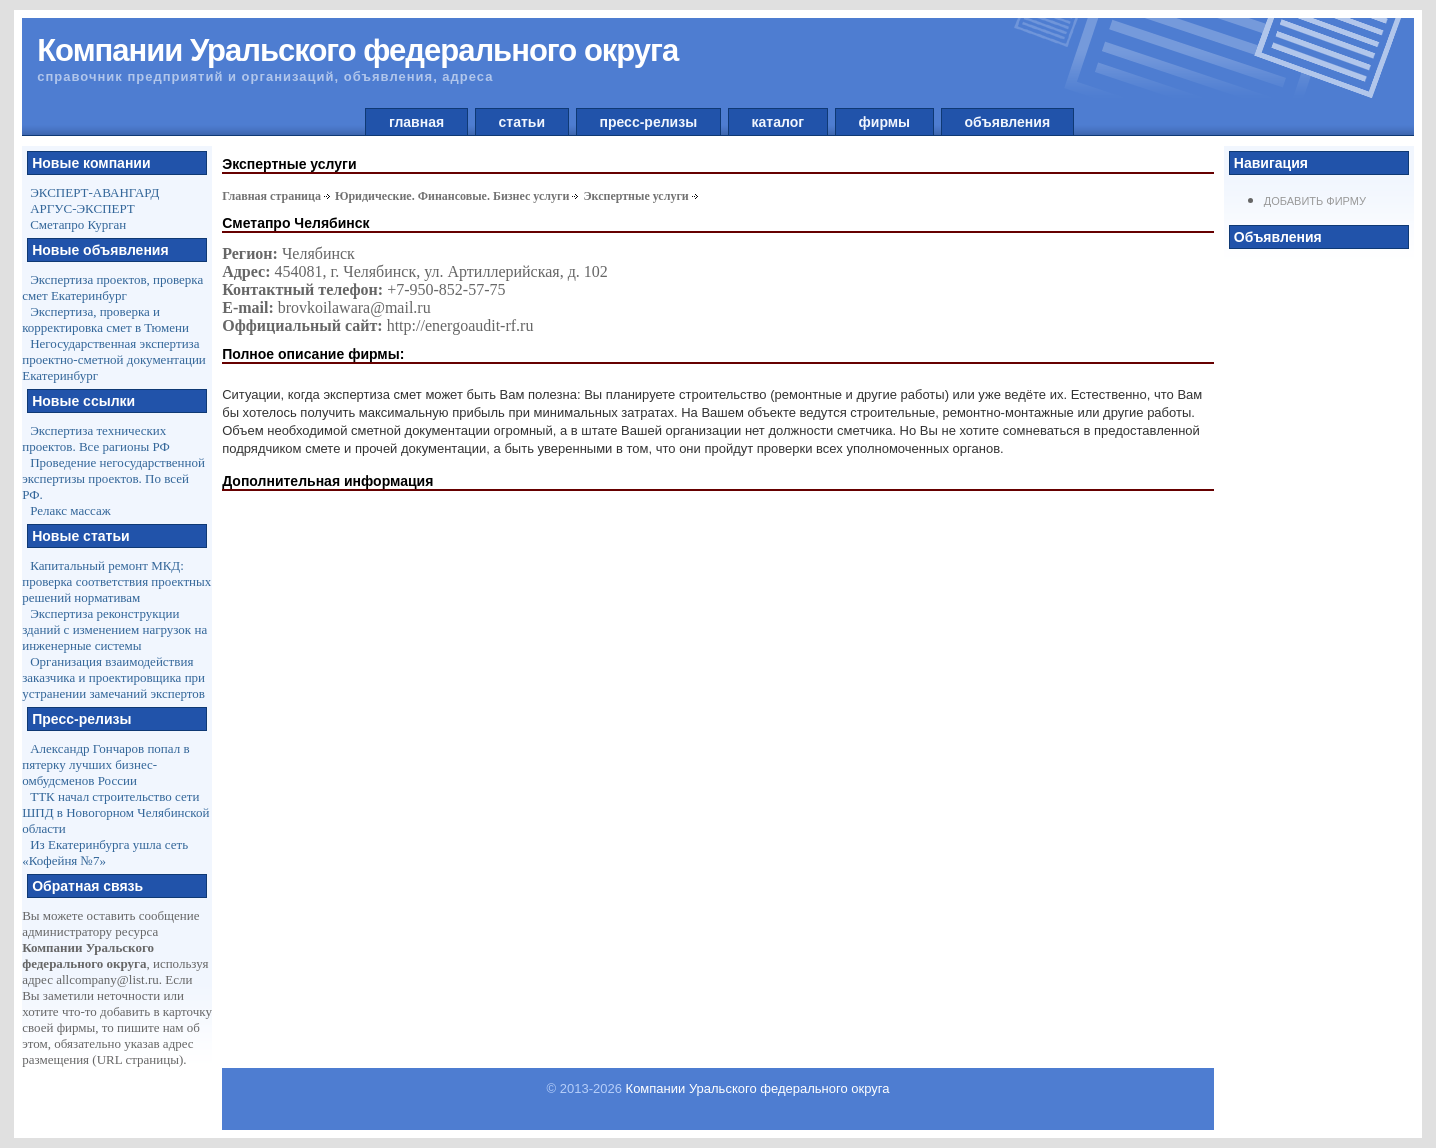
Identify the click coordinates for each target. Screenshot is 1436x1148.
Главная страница (271, 196)
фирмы (884, 122)
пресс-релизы (648, 122)
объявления (1007, 122)
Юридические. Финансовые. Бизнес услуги (452, 196)
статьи (522, 122)
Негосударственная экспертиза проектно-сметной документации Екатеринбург (114, 359)
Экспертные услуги (635, 196)
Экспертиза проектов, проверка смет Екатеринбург (112, 287)
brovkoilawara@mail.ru (354, 307)
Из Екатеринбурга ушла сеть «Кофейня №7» (105, 852)
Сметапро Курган (78, 224)
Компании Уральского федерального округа (758, 1088)
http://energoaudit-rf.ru (460, 325)
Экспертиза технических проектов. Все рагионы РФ (96, 438)
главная (416, 122)
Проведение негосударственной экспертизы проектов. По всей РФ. (113, 478)
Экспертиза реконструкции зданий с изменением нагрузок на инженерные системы (114, 629)
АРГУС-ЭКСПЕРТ (82, 208)
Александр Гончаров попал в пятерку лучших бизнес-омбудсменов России (105, 764)
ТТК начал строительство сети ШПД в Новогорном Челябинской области (115, 812)
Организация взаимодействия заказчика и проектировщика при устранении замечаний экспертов (113, 677)
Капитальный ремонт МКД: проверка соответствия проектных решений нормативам (116, 581)
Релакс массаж (70, 510)
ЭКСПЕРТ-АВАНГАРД (94, 192)
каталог (778, 122)
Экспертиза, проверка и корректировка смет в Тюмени (105, 319)
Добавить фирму (1315, 201)
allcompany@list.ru (107, 979)
